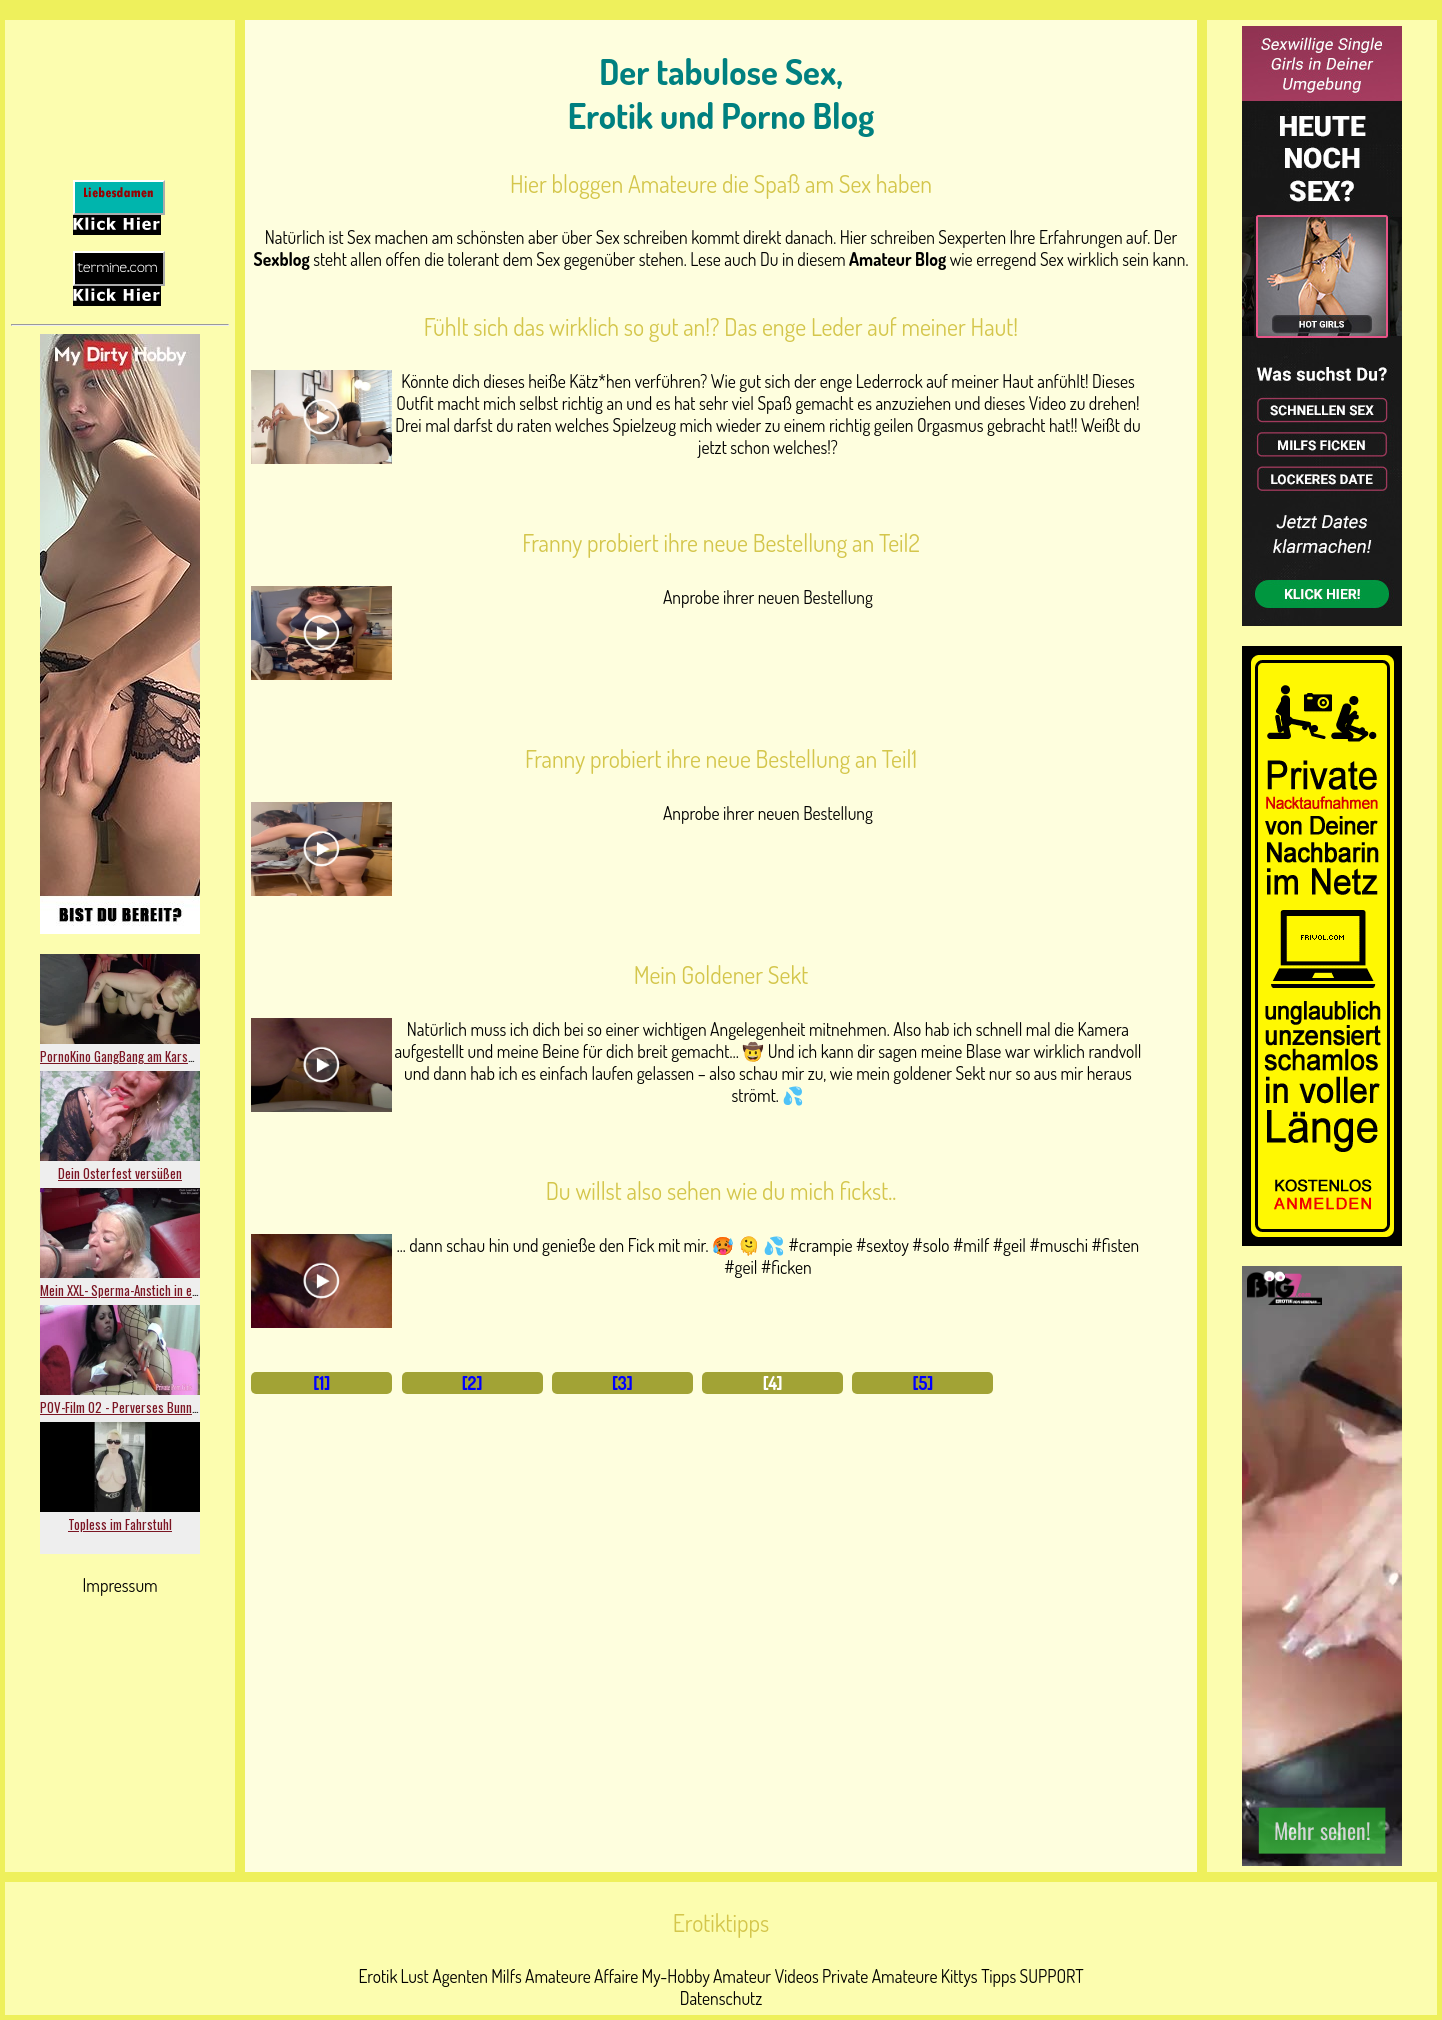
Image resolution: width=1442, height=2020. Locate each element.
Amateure (558, 1976)
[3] (622, 1383)
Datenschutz (721, 1998)
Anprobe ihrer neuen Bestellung (768, 597)
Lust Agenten (444, 1976)
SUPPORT (1052, 1976)
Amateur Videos (766, 1976)
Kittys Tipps (979, 1976)
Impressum (120, 1585)
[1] (321, 1383)
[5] (923, 1383)
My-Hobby (675, 1976)
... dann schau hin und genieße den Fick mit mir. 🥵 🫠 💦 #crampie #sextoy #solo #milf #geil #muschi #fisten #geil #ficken (768, 1256)
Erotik (377, 1976)
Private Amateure (880, 1976)
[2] (472, 1383)
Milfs (506, 1976)
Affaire (616, 1976)
